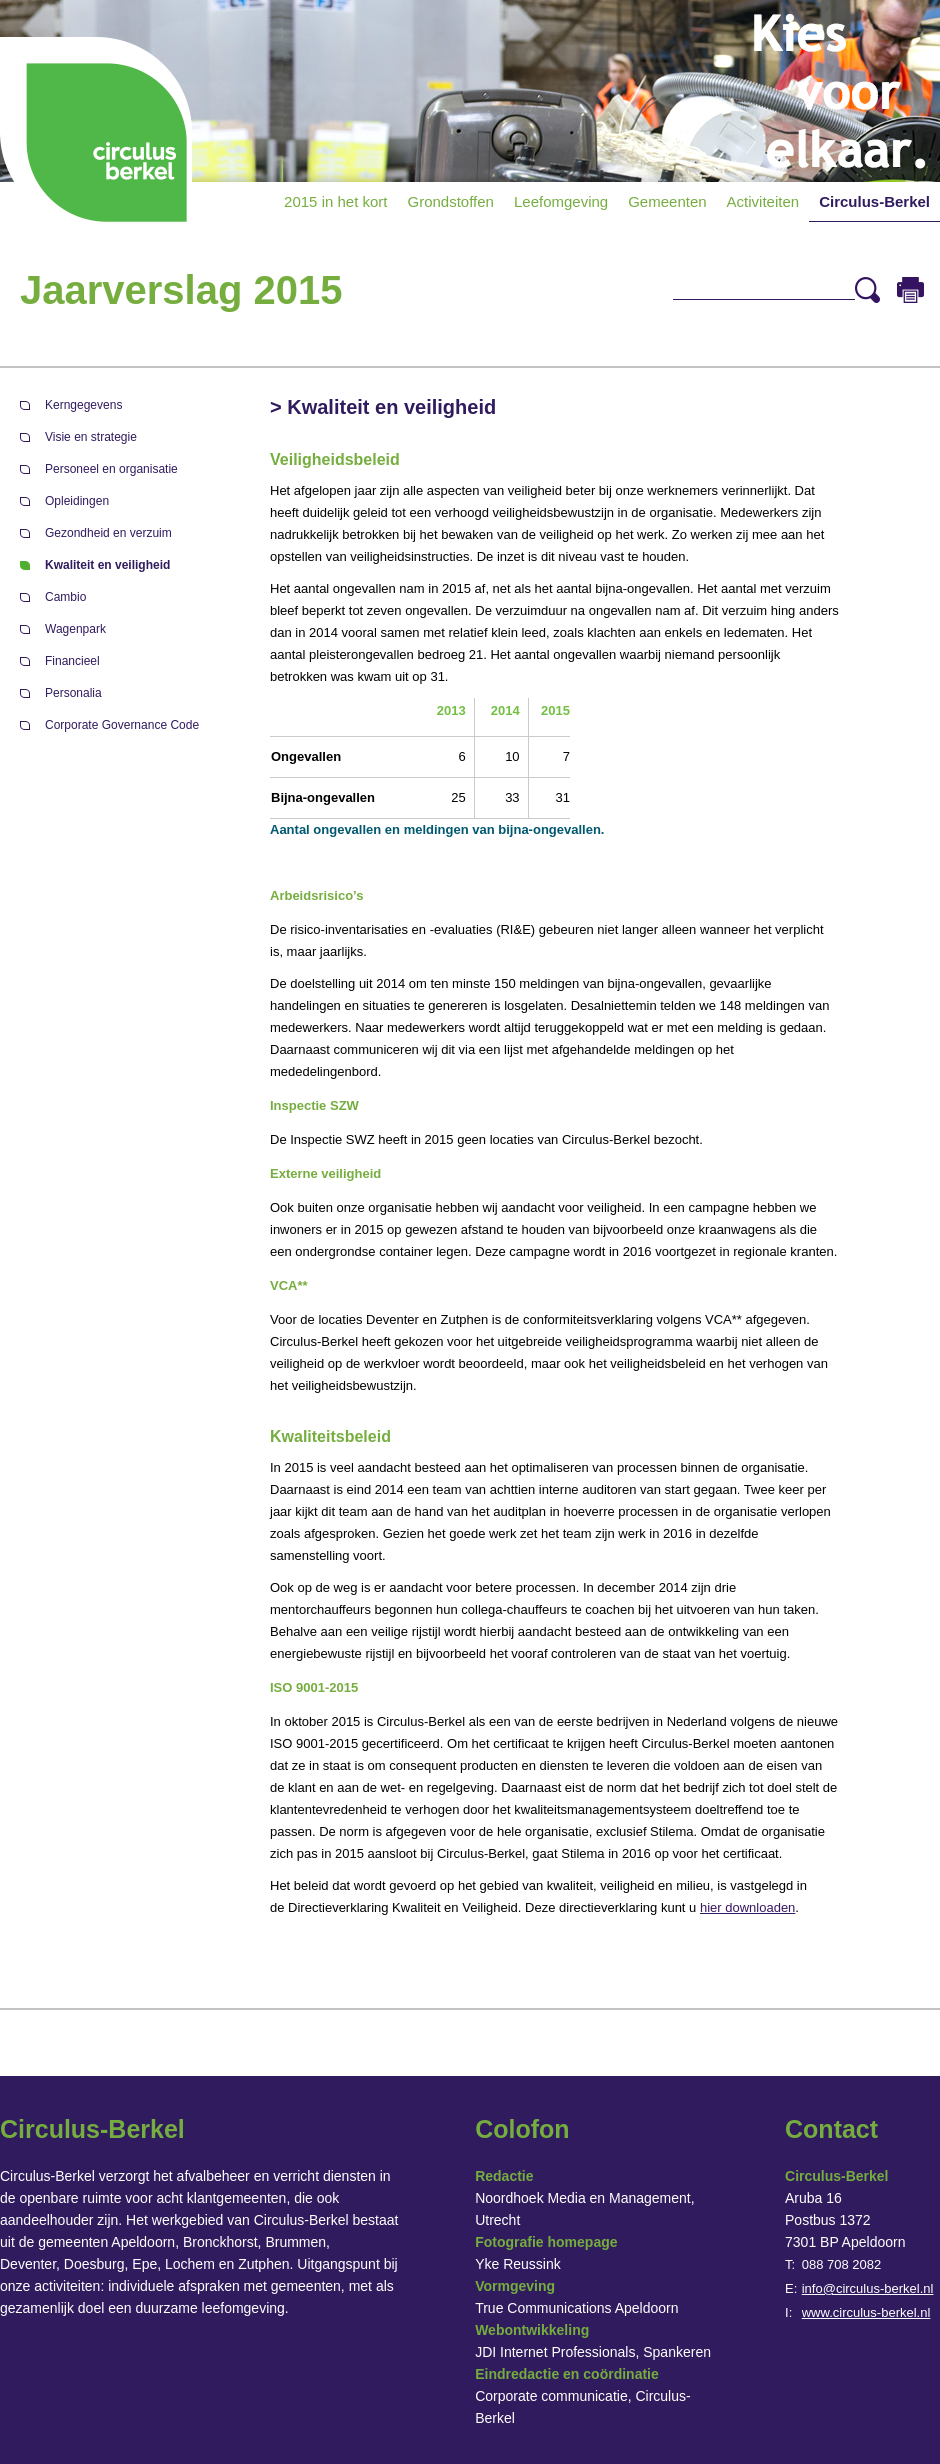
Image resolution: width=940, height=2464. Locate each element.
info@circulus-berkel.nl (868, 2288)
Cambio (65, 597)
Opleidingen (77, 501)
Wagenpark (75, 629)
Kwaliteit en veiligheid (107, 565)
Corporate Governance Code (122, 725)
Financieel (72, 661)
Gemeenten (667, 201)
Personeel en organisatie (111, 469)
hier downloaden (747, 1907)
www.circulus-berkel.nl (866, 2312)
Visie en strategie (91, 437)
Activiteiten (763, 201)
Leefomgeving (561, 201)
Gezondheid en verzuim (108, 533)
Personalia (73, 693)
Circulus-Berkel (874, 201)
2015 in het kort (335, 201)
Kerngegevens (83, 405)
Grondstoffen (451, 201)
